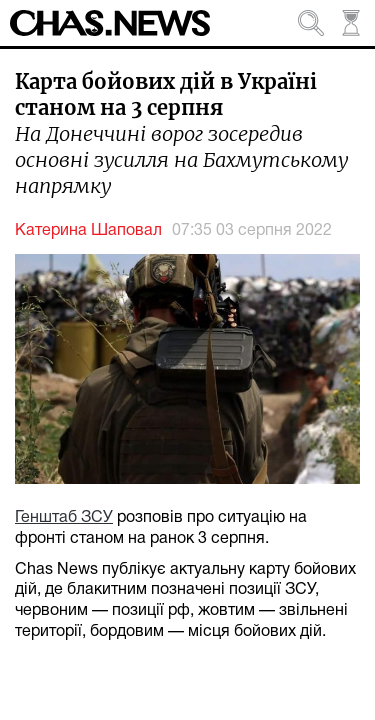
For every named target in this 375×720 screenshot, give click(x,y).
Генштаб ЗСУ (64, 518)
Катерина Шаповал (88, 231)
